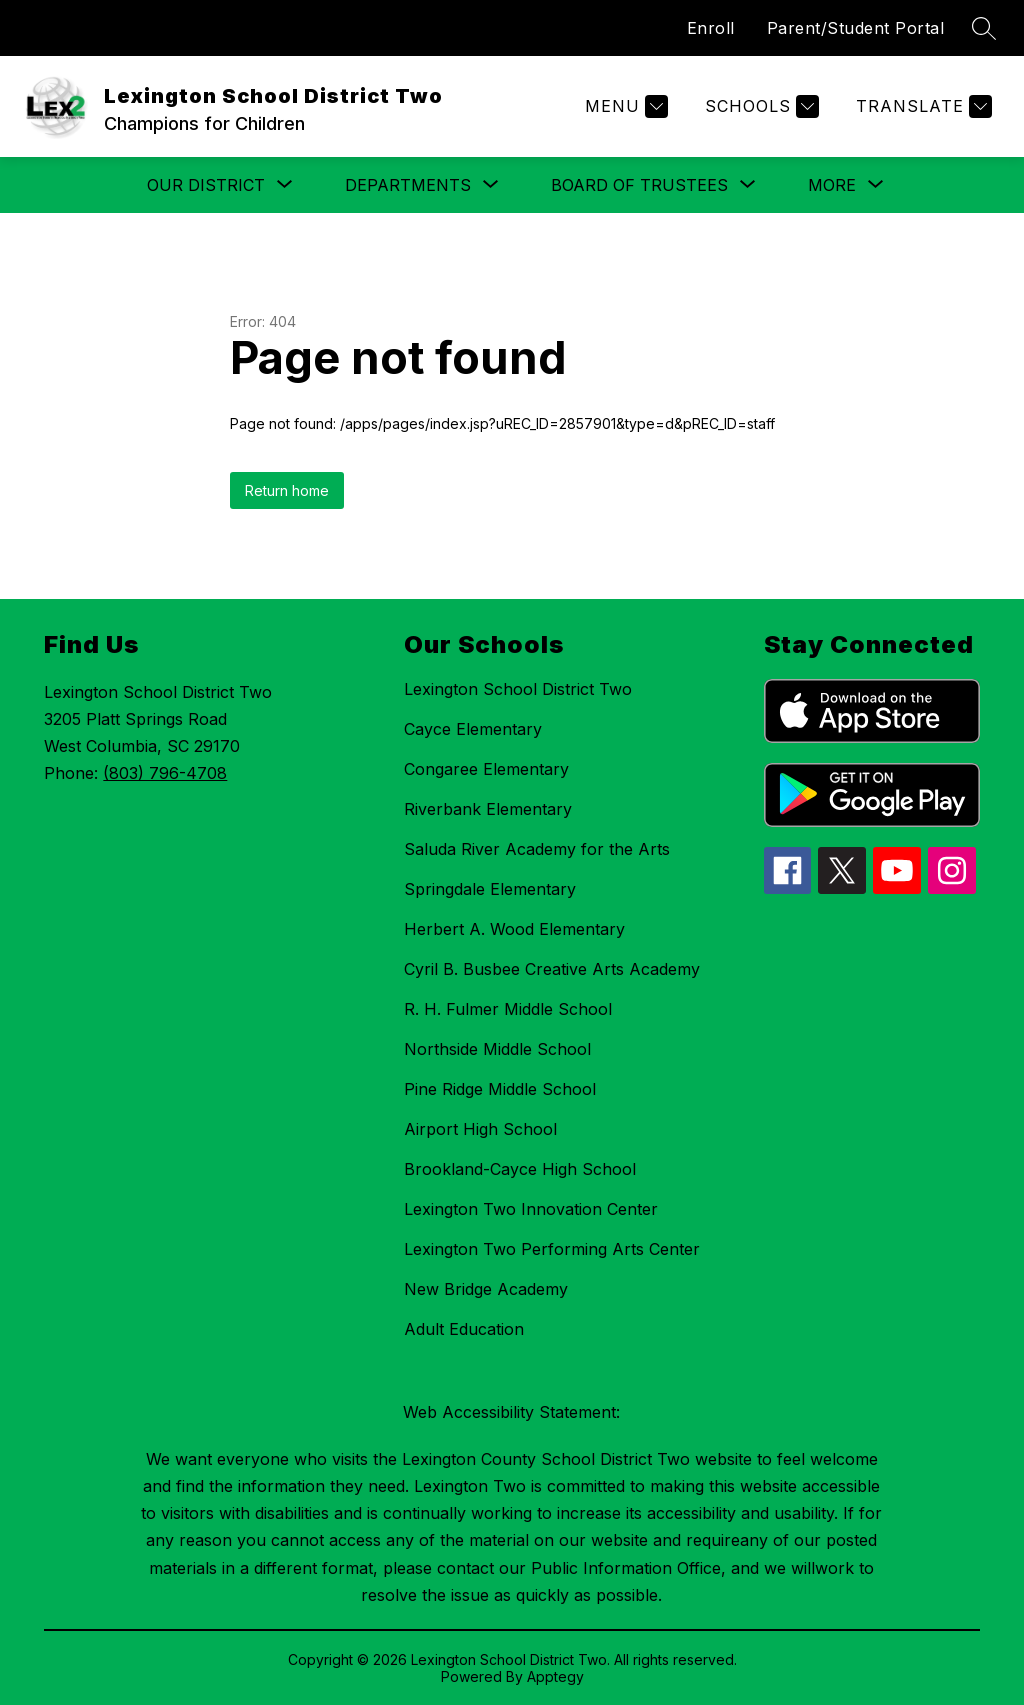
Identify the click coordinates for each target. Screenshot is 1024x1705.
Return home (287, 490)
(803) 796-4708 (165, 773)
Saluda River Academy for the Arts (537, 849)
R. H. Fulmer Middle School (508, 1009)
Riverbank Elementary (488, 809)
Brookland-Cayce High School (520, 1169)
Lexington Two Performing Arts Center (552, 1249)
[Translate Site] (921, 106)
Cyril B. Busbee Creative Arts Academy (552, 969)
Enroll (711, 28)
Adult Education (464, 1329)
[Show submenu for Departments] (408, 185)
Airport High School (480, 1129)
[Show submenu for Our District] (206, 185)
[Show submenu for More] (832, 185)
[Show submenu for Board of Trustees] (639, 185)
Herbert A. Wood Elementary (514, 929)
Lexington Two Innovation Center (531, 1209)
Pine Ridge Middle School (500, 1089)
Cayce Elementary (473, 729)
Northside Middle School (497, 1049)
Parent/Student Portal (856, 28)
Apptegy (555, 1676)
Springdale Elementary (490, 889)
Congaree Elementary (486, 769)
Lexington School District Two (518, 689)
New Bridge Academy (486, 1289)
